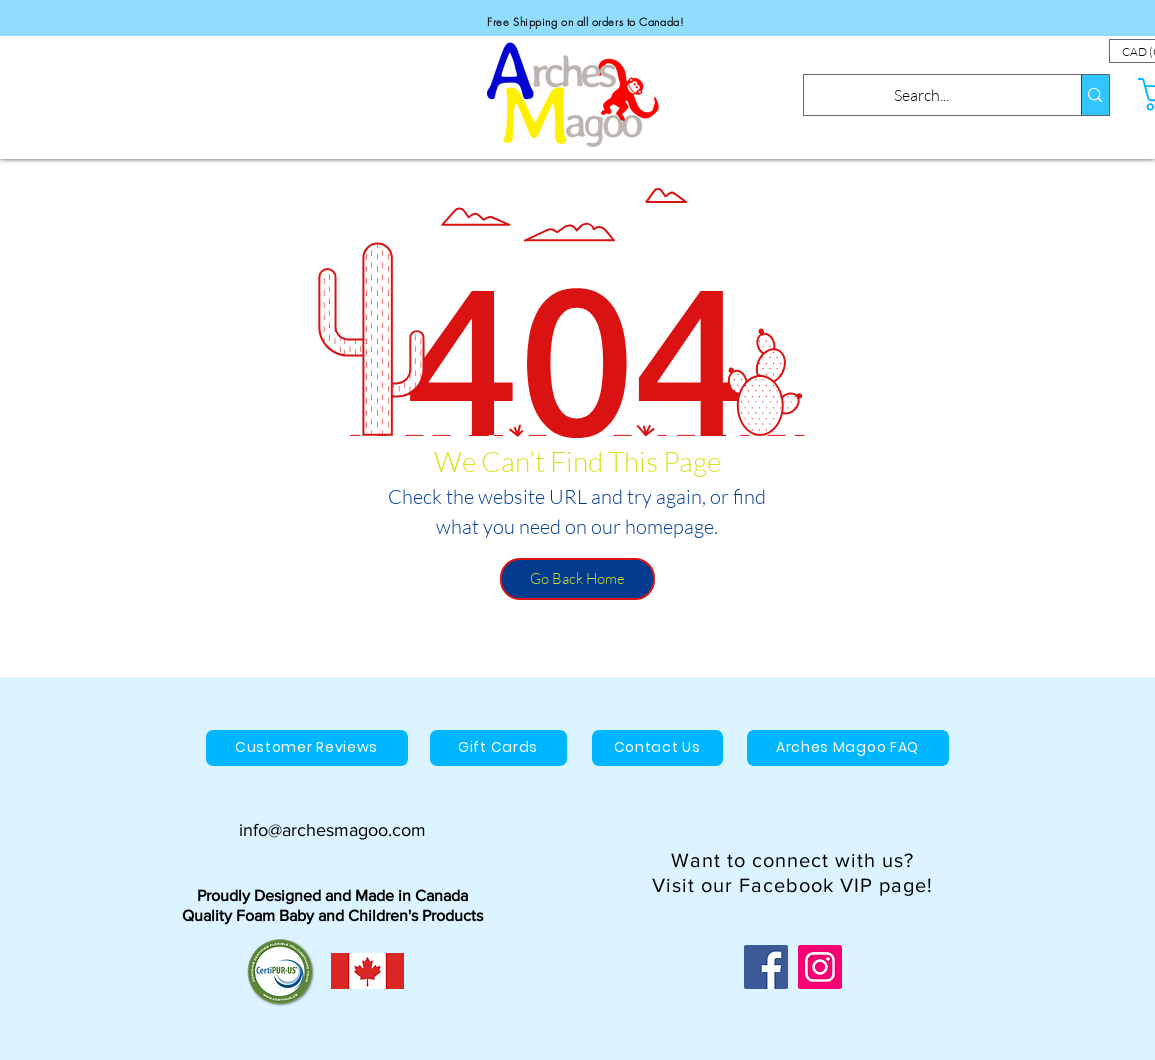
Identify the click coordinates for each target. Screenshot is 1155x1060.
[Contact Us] (657, 748)
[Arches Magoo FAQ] (848, 748)
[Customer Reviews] (307, 748)
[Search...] (922, 95)
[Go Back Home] (577, 579)
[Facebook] (766, 967)
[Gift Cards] (498, 748)
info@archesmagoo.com (332, 830)
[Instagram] (820, 967)
